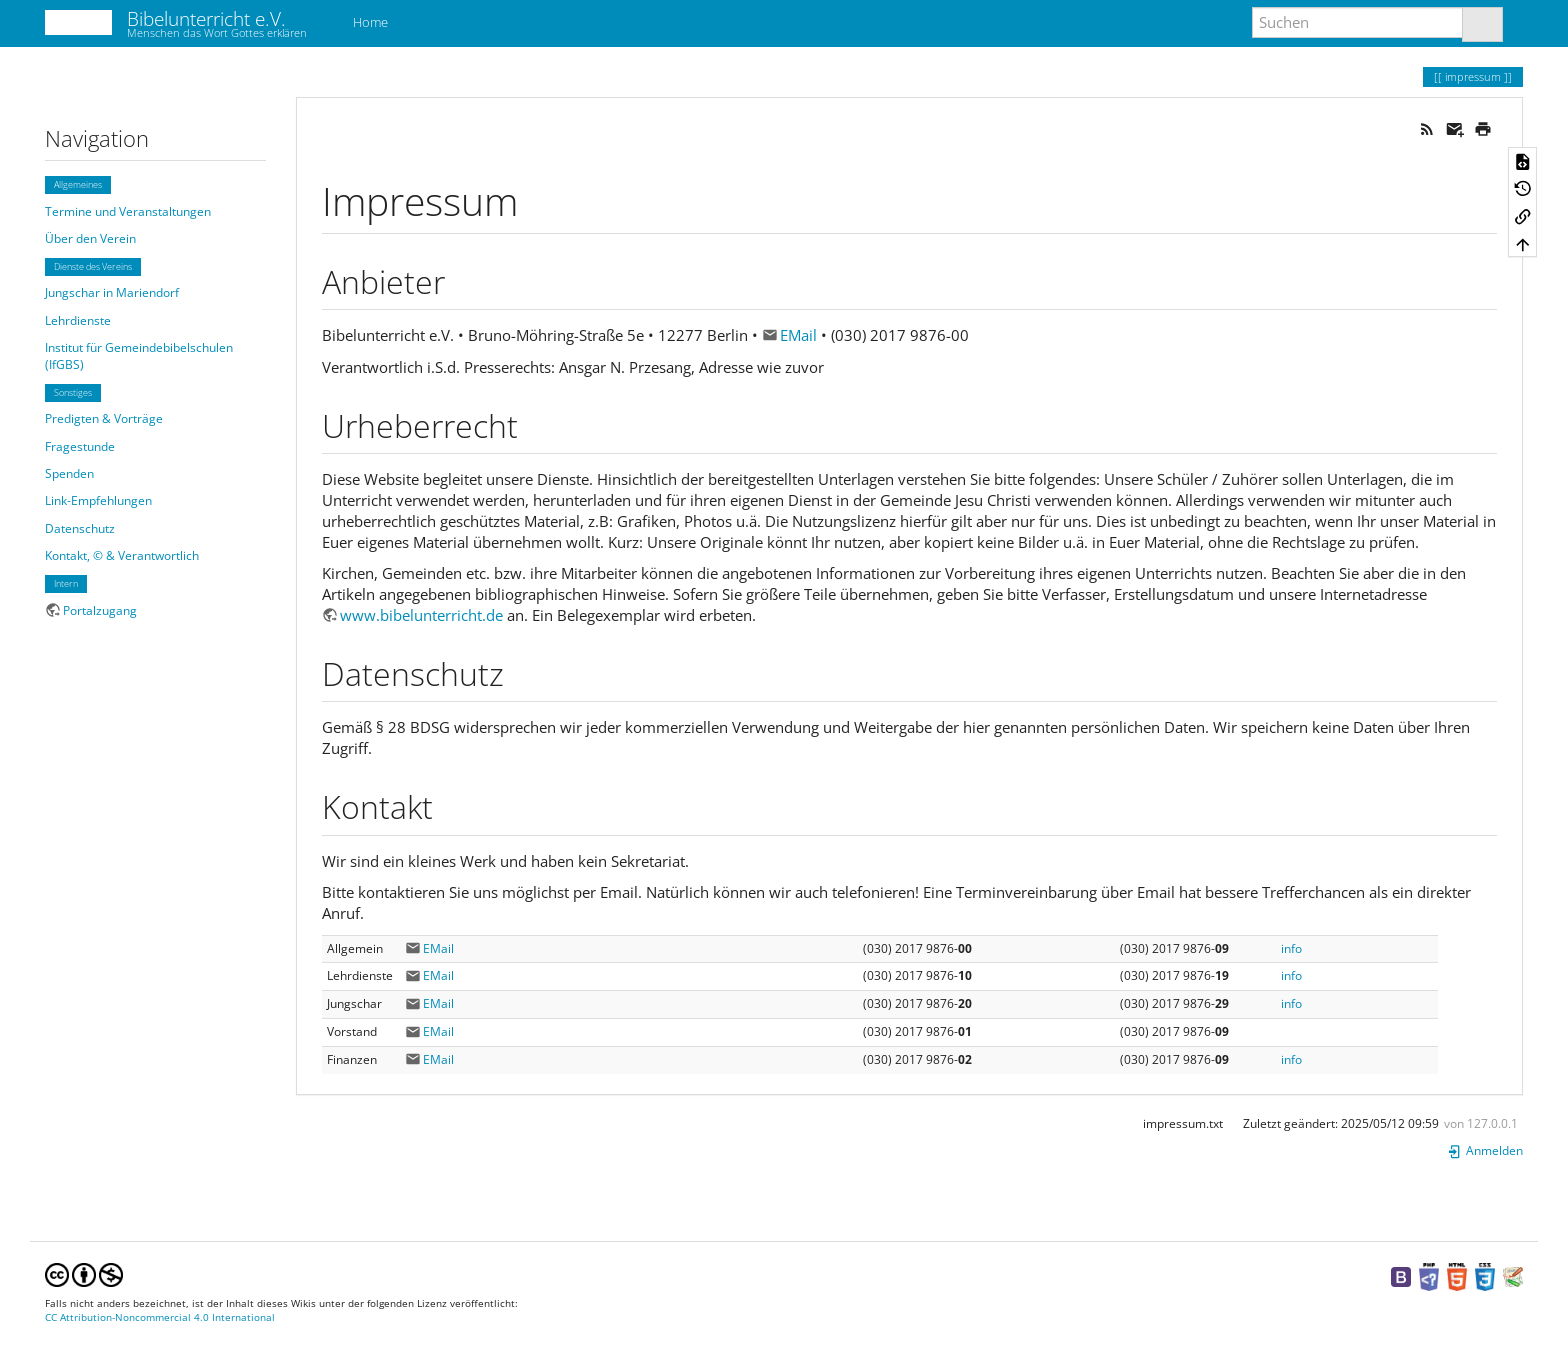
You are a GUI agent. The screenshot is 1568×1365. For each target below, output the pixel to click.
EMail (798, 335)
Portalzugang (100, 610)
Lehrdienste (78, 320)
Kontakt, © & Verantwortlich (122, 555)
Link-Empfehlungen (98, 500)
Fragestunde (80, 446)
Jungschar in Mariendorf (112, 292)
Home (369, 22)
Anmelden (1485, 1150)
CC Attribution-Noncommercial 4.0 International (160, 1317)
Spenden (69, 473)
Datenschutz (80, 528)
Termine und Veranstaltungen (128, 211)
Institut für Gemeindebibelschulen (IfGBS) (139, 356)
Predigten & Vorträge (104, 418)
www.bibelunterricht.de (421, 615)
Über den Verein (90, 238)
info (1291, 948)
